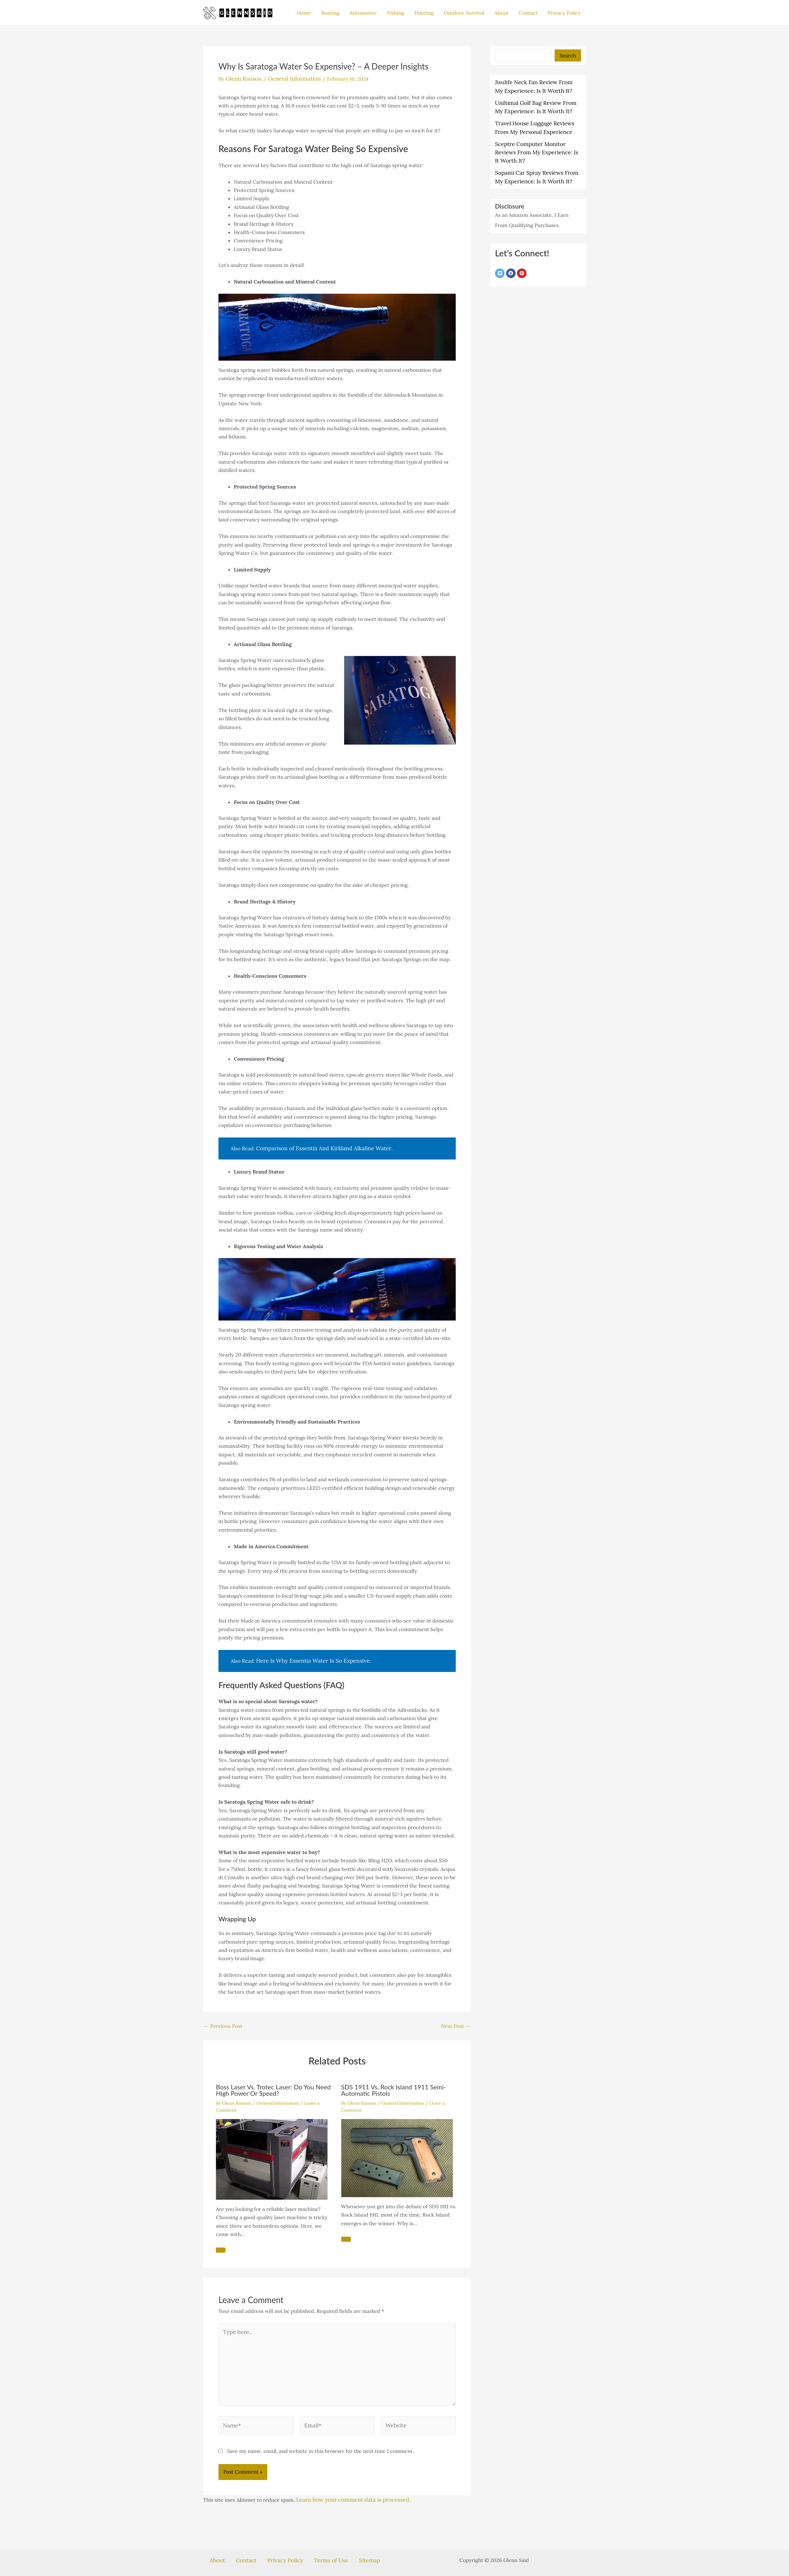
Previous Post (223, 2023)
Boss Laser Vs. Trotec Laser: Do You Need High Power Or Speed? (273, 2088)
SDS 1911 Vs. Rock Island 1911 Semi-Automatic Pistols (393, 2088)
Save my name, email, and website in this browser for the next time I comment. (320, 2440)
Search (568, 55)
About (501, 13)
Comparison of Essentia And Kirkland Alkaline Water (318, 1147)
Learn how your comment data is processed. (348, 2488)
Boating (330, 13)
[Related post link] (220, 2247)
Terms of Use (323, 2548)
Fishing (395, 13)
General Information (289, 78)
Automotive (363, 13)
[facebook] (511, 257)
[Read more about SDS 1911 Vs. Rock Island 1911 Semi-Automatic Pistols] (397, 2155)
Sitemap (353, 2548)
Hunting (424, 13)
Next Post (455, 2023)
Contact (528, 13)
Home (304, 13)
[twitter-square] (500, 257)
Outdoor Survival (464, 13)
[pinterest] (522, 257)
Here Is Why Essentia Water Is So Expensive (308, 1659)
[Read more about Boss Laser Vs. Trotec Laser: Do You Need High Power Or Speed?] (272, 2156)
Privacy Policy (564, 13)
